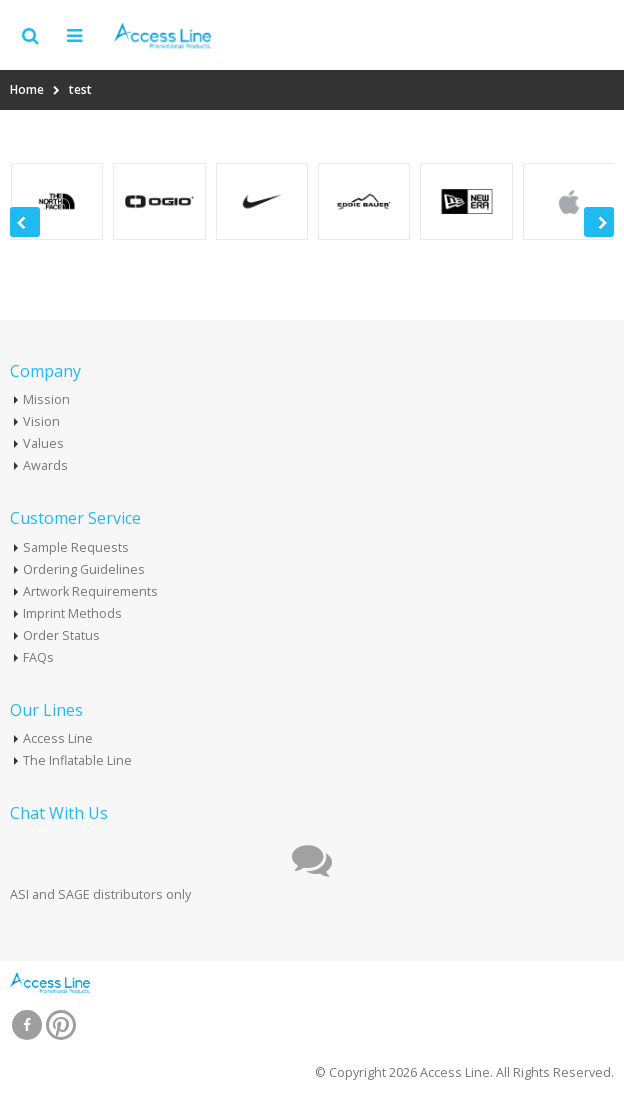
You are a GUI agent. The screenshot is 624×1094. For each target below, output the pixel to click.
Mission (46, 399)
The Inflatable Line (77, 760)
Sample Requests (76, 547)
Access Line (58, 738)
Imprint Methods (72, 613)
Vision (41, 421)
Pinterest (61, 1025)
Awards (45, 465)
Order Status (61, 635)
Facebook (27, 1025)
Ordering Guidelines (84, 569)
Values (43, 443)
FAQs (38, 657)
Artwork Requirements (90, 591)
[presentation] (25, 222)
